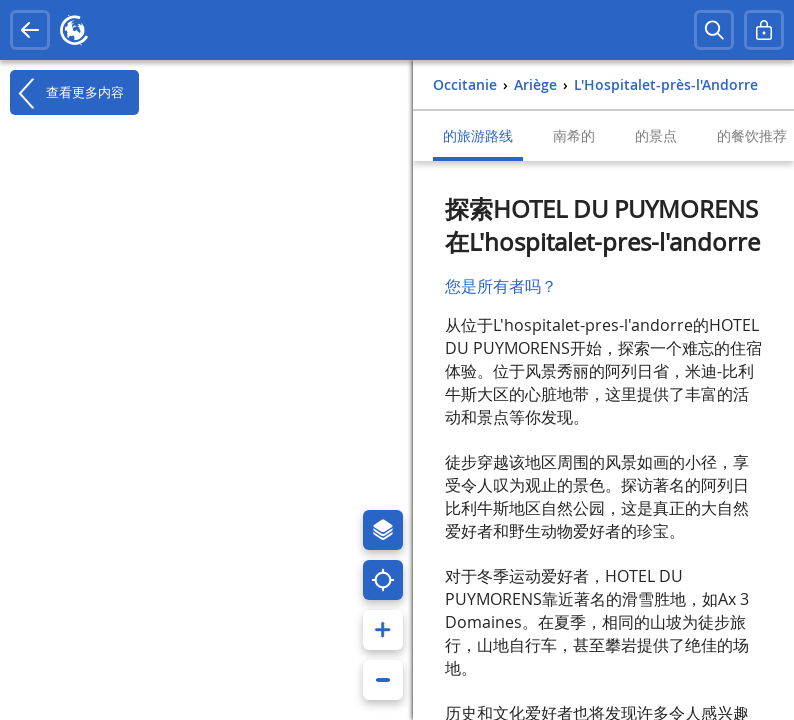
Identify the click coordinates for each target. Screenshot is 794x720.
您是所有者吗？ (501, 286)
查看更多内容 (67, 93)
